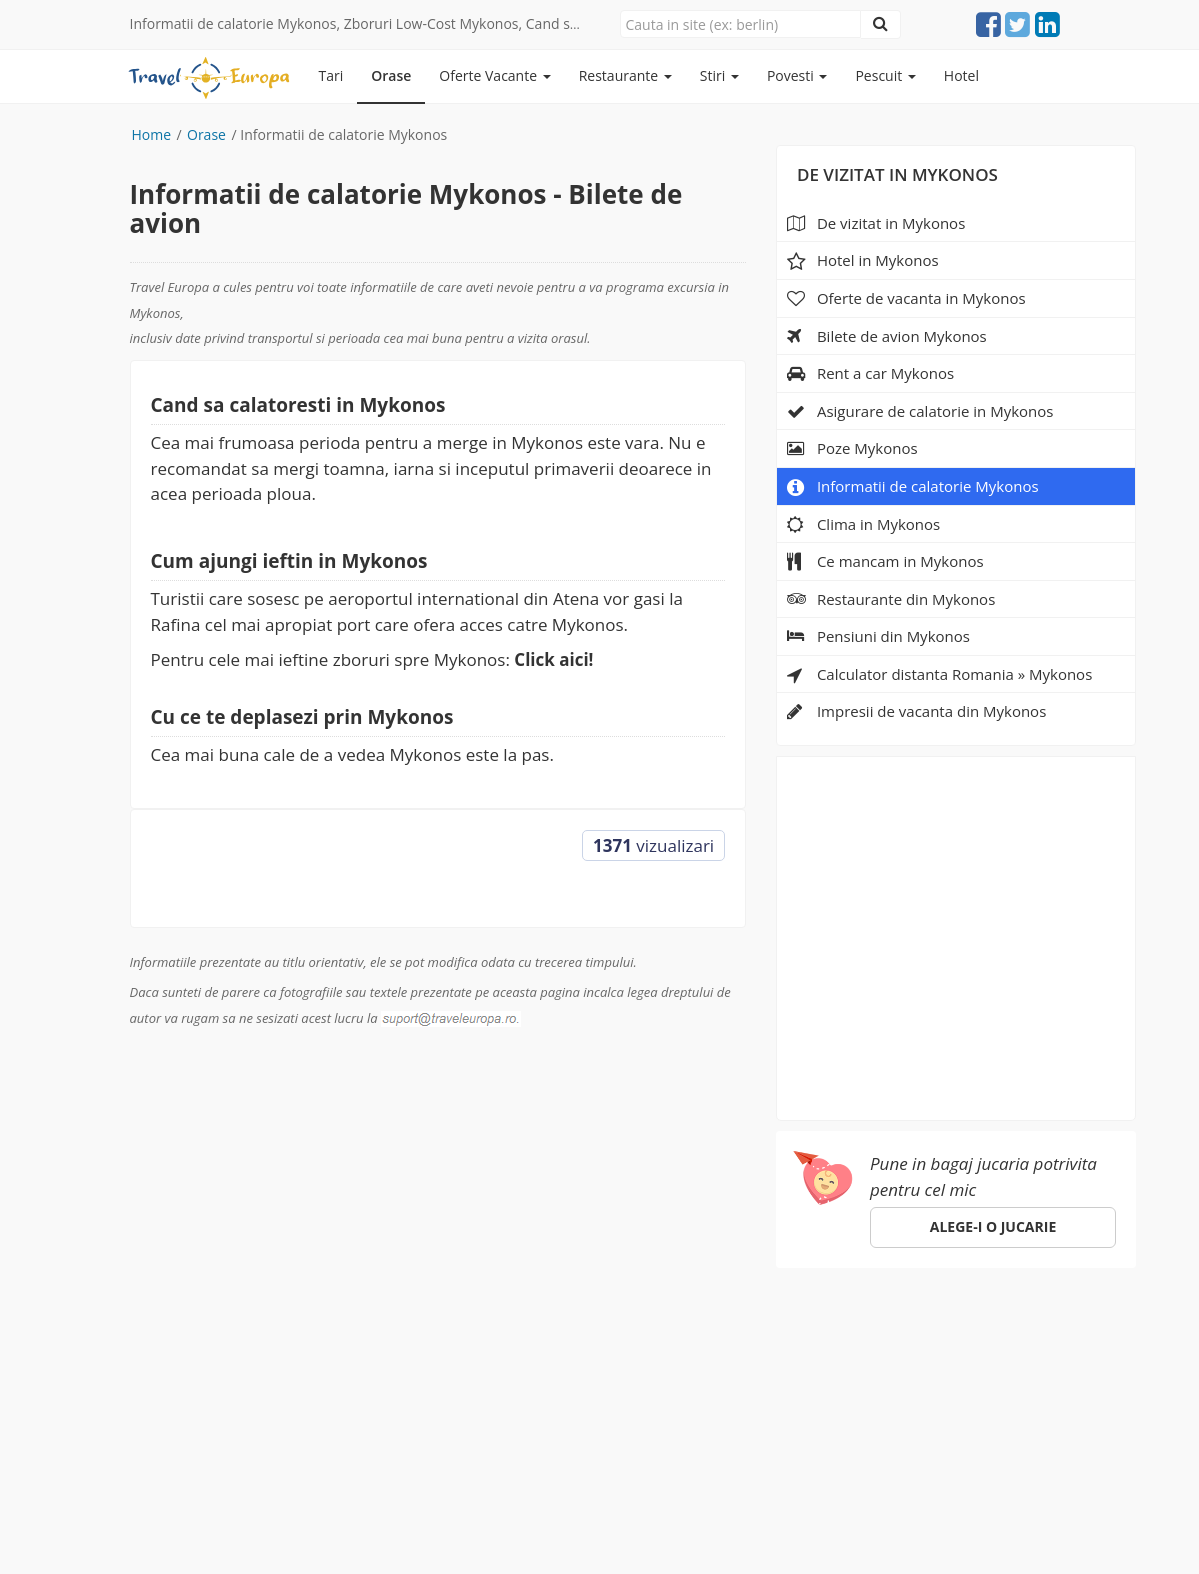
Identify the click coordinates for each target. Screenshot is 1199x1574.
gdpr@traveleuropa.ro (861, 1491)
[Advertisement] (956, 932)
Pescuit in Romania (419, 1331)
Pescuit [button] (885, 75)
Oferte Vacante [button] (494, 75)
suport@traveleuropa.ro (769, 1365)
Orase (391, 75)
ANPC (921, 1331)
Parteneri (783, 1331)
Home (152, 134)
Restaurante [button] (625, 75)
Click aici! (553, 659)
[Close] (740, 24)
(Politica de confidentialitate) (570, 1512)
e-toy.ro (276, 1533)
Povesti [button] (797, 75)
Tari (331, 75)
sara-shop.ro (173, 1533)
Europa (158, 1331)
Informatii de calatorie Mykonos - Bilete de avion (406, 208)
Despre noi (686, 1331)
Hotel (961, 75)
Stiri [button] (719, 75)
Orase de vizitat (265, 1331)
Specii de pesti (569, 1331)
